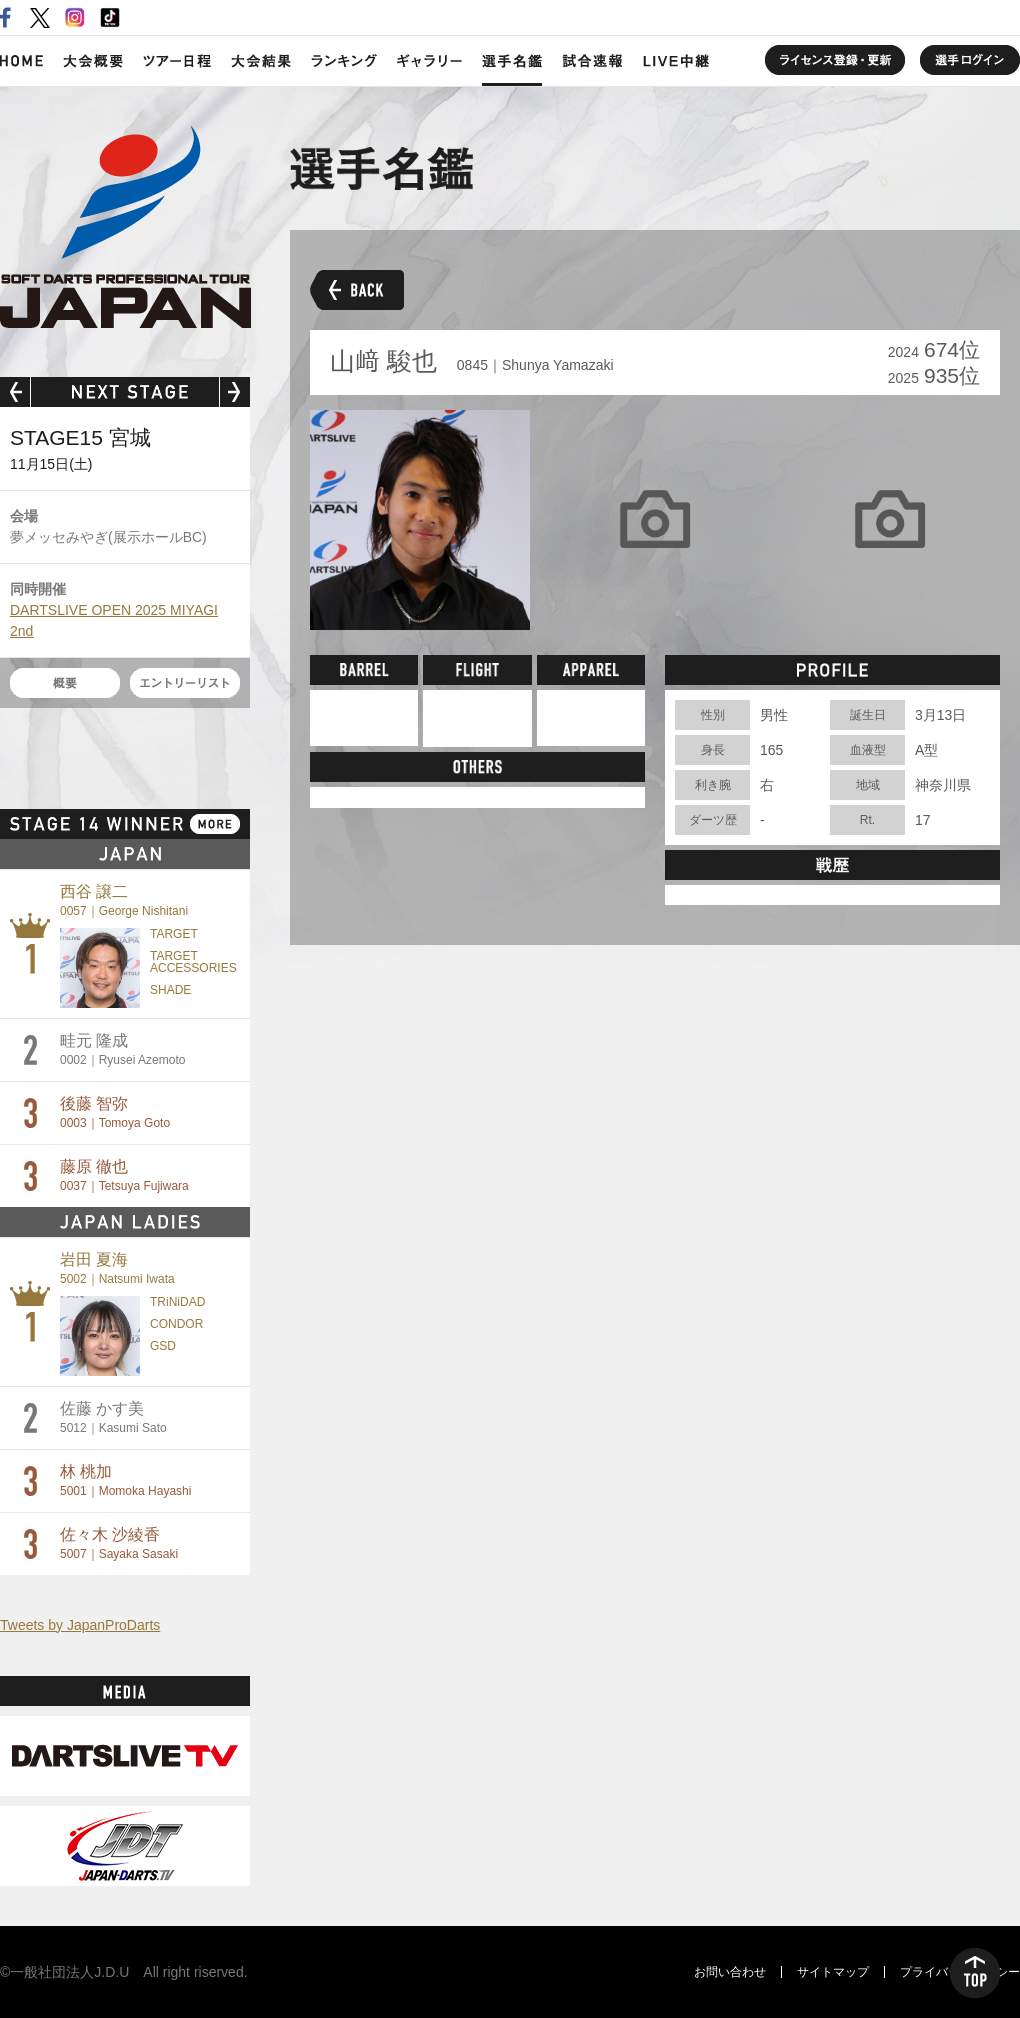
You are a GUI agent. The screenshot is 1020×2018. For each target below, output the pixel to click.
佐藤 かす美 (113, 1417)
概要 (65, 683)
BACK (357, 290)
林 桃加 (125, 1480)
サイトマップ (833, 1972)
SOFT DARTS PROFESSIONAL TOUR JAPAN (125, 227)
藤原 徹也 (124, 1175)
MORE (215, 824)
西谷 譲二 (124, 900)
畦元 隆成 (122, 1049)
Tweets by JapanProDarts (80, 1625)
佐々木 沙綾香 (119, 1543)
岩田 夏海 (117, 1268)
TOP (975, 1973)
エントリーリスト (185, 683)
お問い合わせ (730, 1972)
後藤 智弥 (115, 1112)
